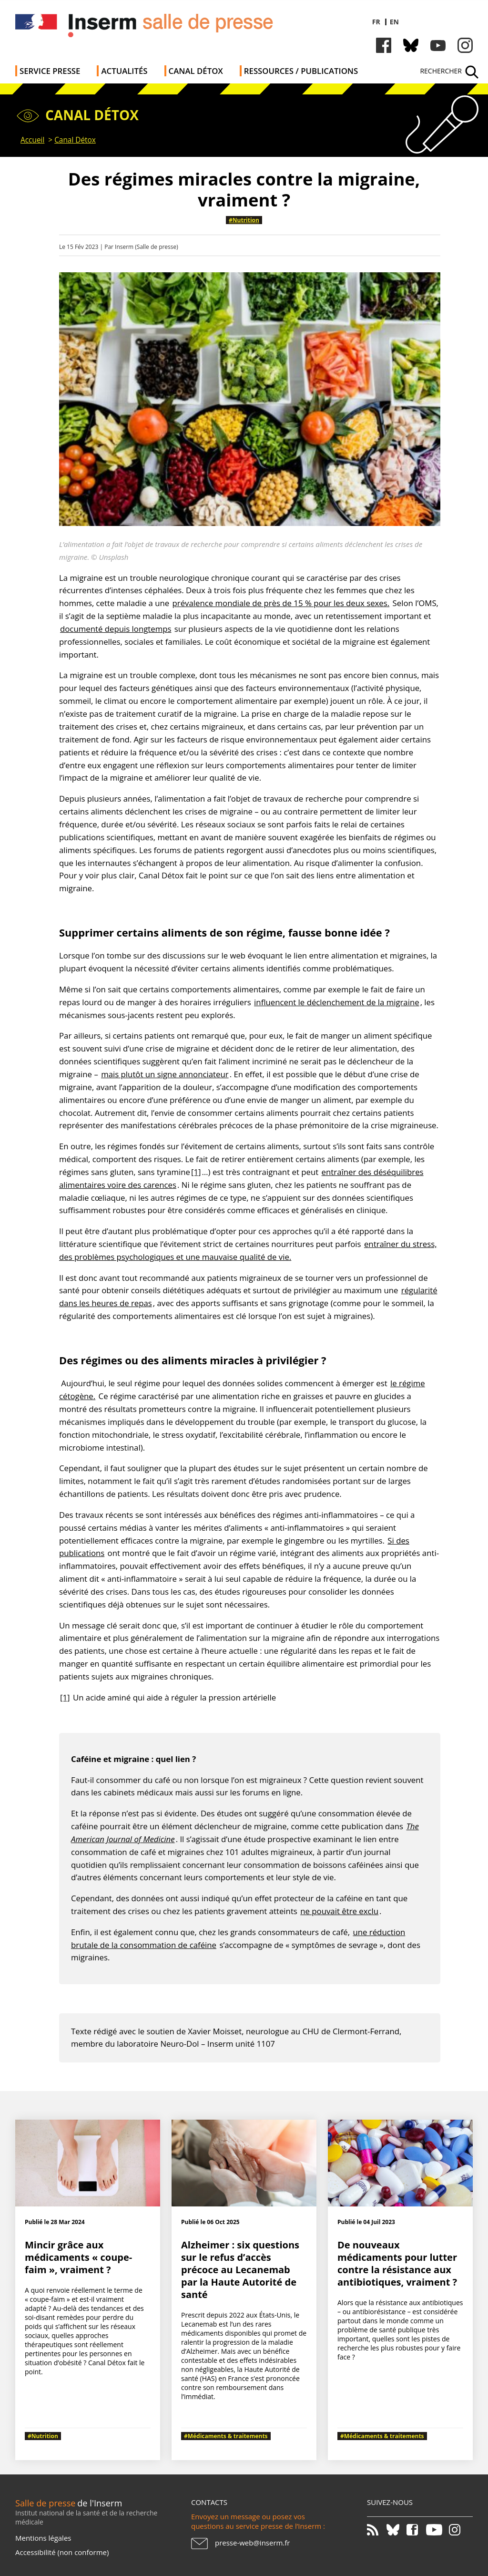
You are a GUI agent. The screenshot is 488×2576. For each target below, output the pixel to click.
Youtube (438, 45)
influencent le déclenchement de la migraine (336, 1002)
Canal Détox (196, 70)
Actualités (124, 70)
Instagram (465, 45)
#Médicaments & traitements (226, 2436)
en (394, 21)
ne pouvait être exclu (339, 1911)
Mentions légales (43, 2538)
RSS (376, 2529)
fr (376, 21)
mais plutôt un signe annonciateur (164, 1074)
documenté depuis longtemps (116, 628)
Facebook (383, 45)
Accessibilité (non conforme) (62, 2552)
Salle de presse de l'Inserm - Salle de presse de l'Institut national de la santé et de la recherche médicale (150, 28)
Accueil (32, 140)
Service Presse (50, 70)
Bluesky (410, 45)
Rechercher (441, 70)
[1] (196, 1171)
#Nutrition (244, 220)
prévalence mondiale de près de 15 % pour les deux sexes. (281, 603)
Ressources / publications (301, 70)
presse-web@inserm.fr (252, 2542)
